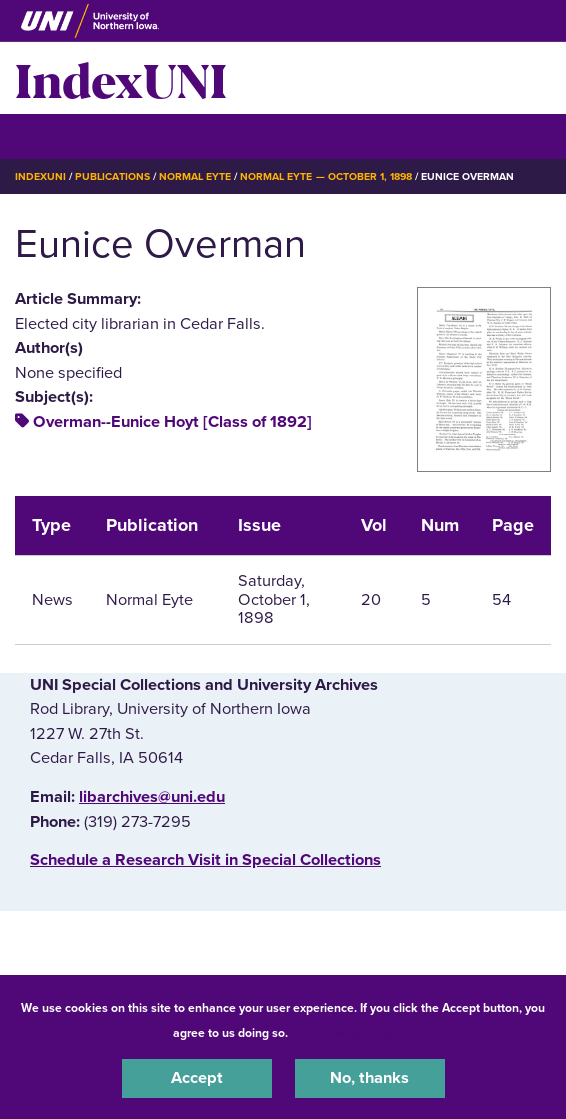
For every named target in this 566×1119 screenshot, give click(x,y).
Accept (197, 1078)
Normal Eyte (195, 176)
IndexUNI (121, 78)
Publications (112, 176)
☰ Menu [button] (50, 135)
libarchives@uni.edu (152, 797)
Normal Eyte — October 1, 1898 (326, 176)
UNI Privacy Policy (344, 1033)
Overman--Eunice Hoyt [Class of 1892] (172, 422)
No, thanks (369, 1078)
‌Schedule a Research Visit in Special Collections (205, 860)
